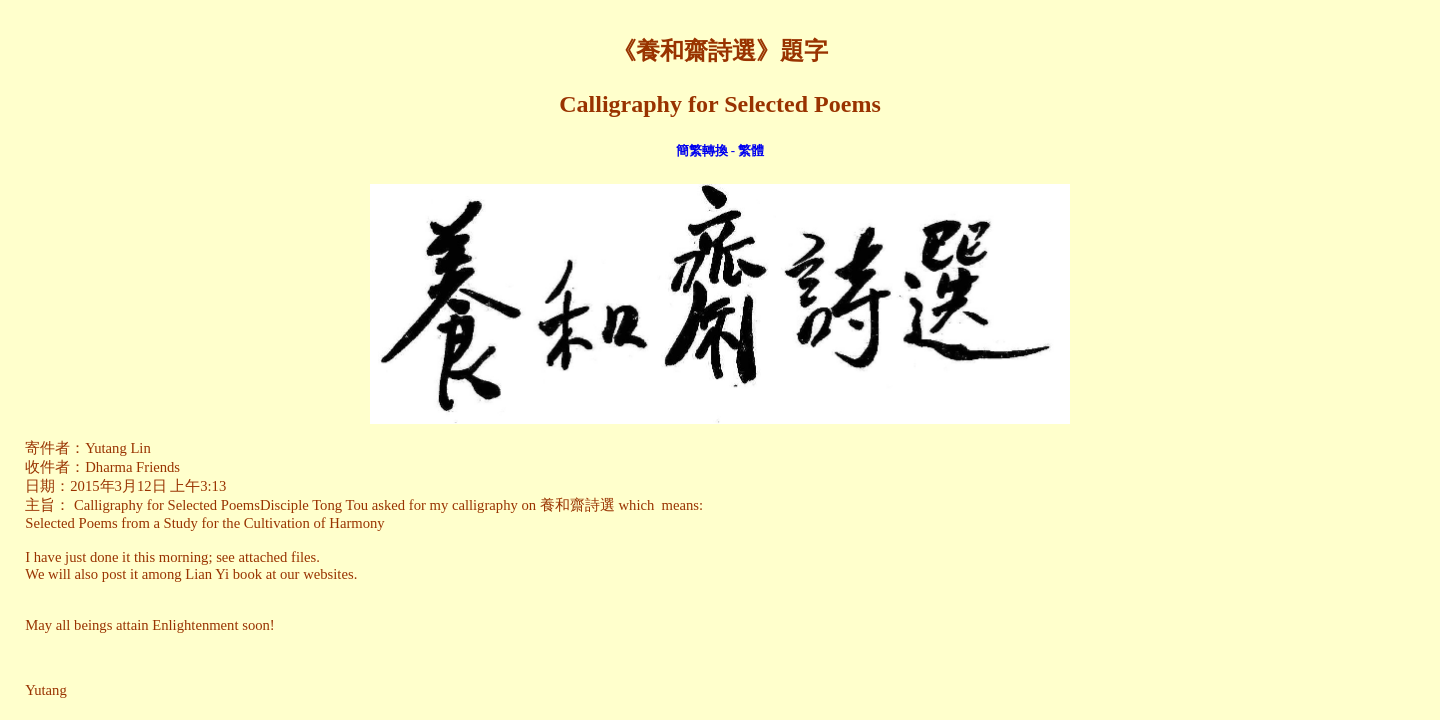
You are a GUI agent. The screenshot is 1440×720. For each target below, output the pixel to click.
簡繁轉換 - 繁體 (720, 150)
